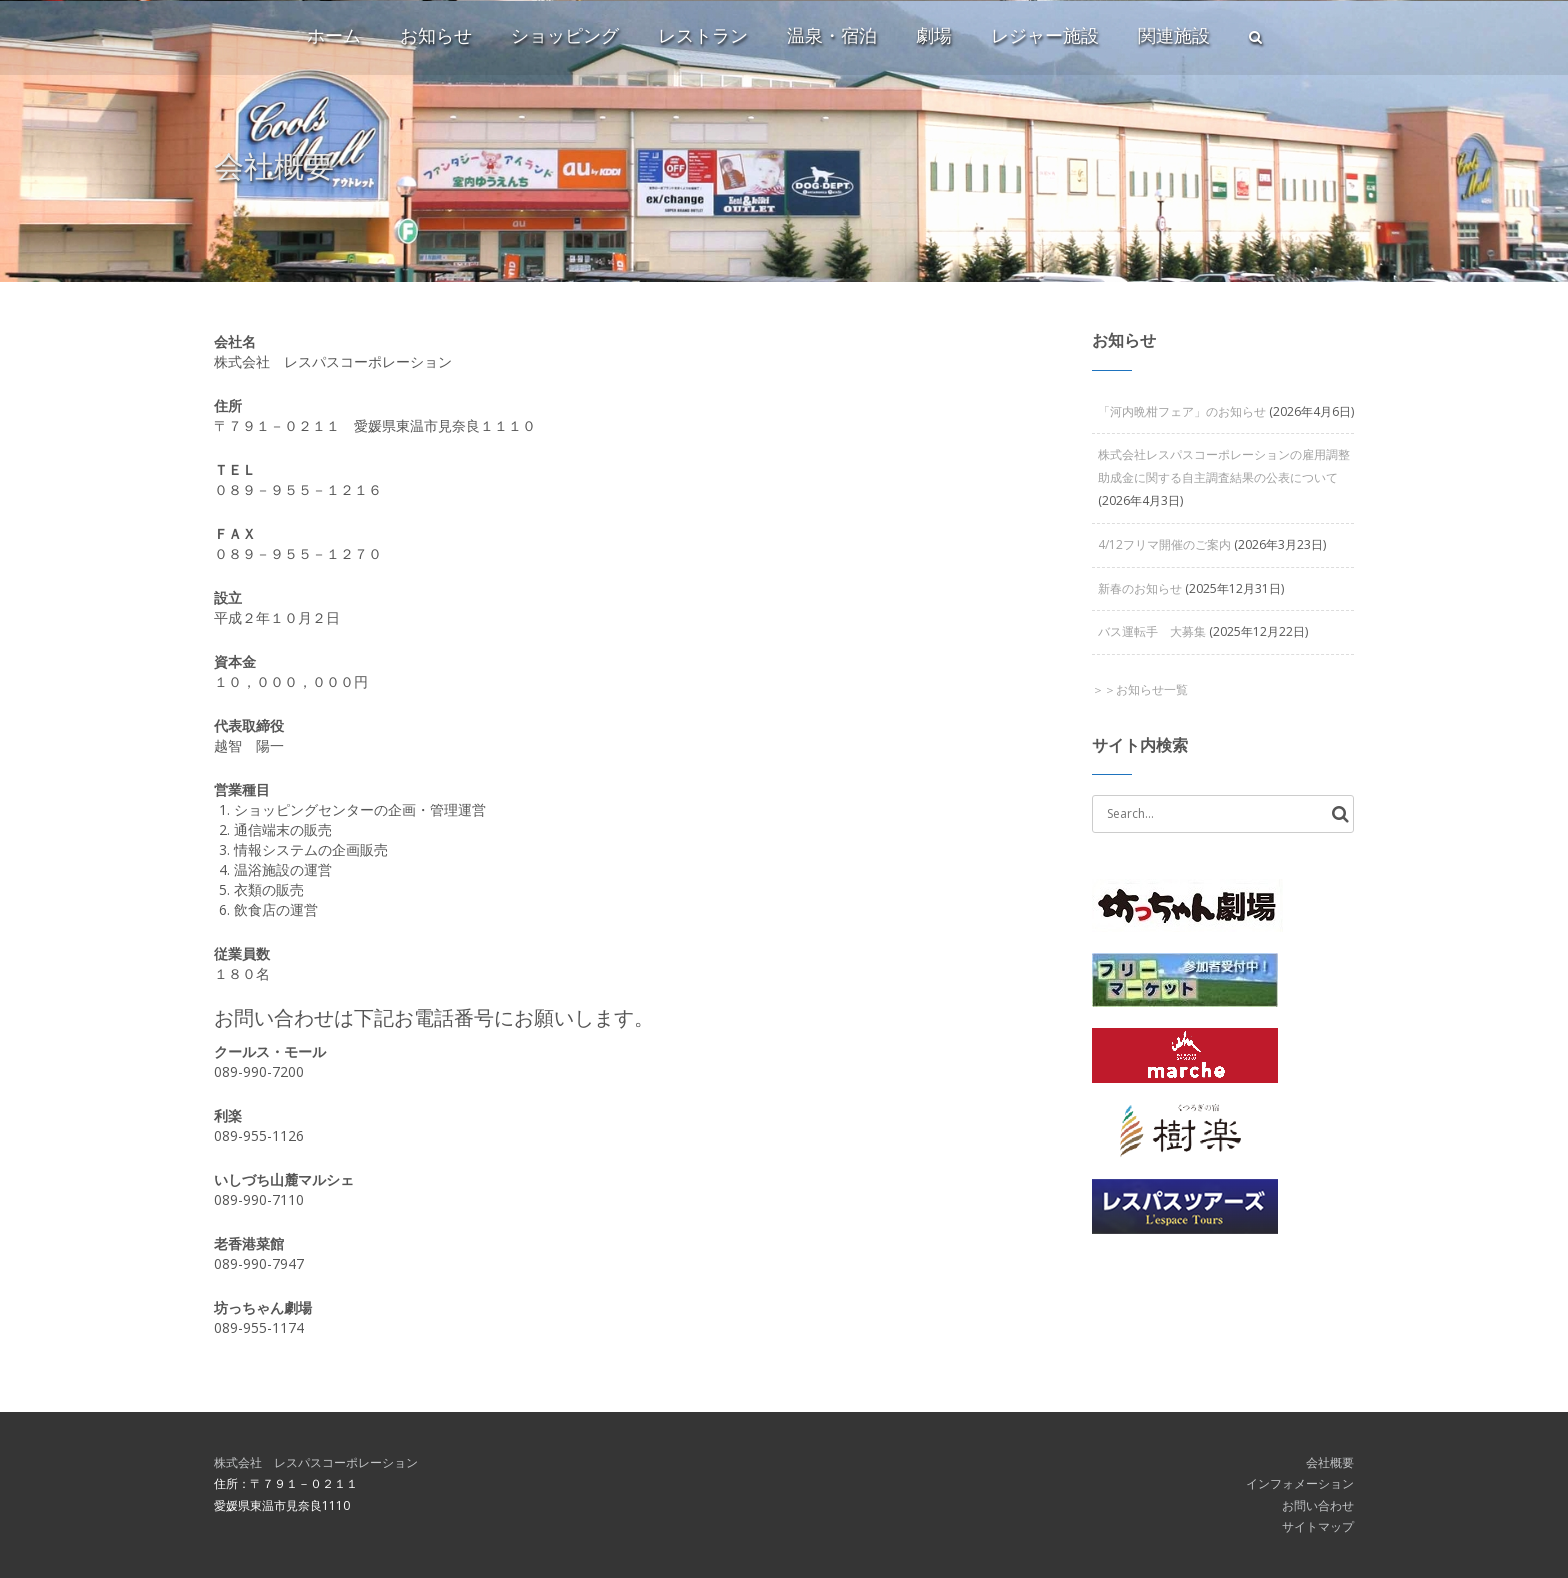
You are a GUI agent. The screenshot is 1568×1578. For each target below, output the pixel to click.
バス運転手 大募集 (1152, 631)
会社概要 (1330, 1462)
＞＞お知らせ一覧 (1140, 689)
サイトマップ (1318, 1526)
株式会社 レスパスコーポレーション (316, 1462)
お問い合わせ (1318, 1505)
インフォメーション (1300, 1483)
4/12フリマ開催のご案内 (1164, 544)
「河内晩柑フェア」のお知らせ (1182, 411)
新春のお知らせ (1140, 588)
